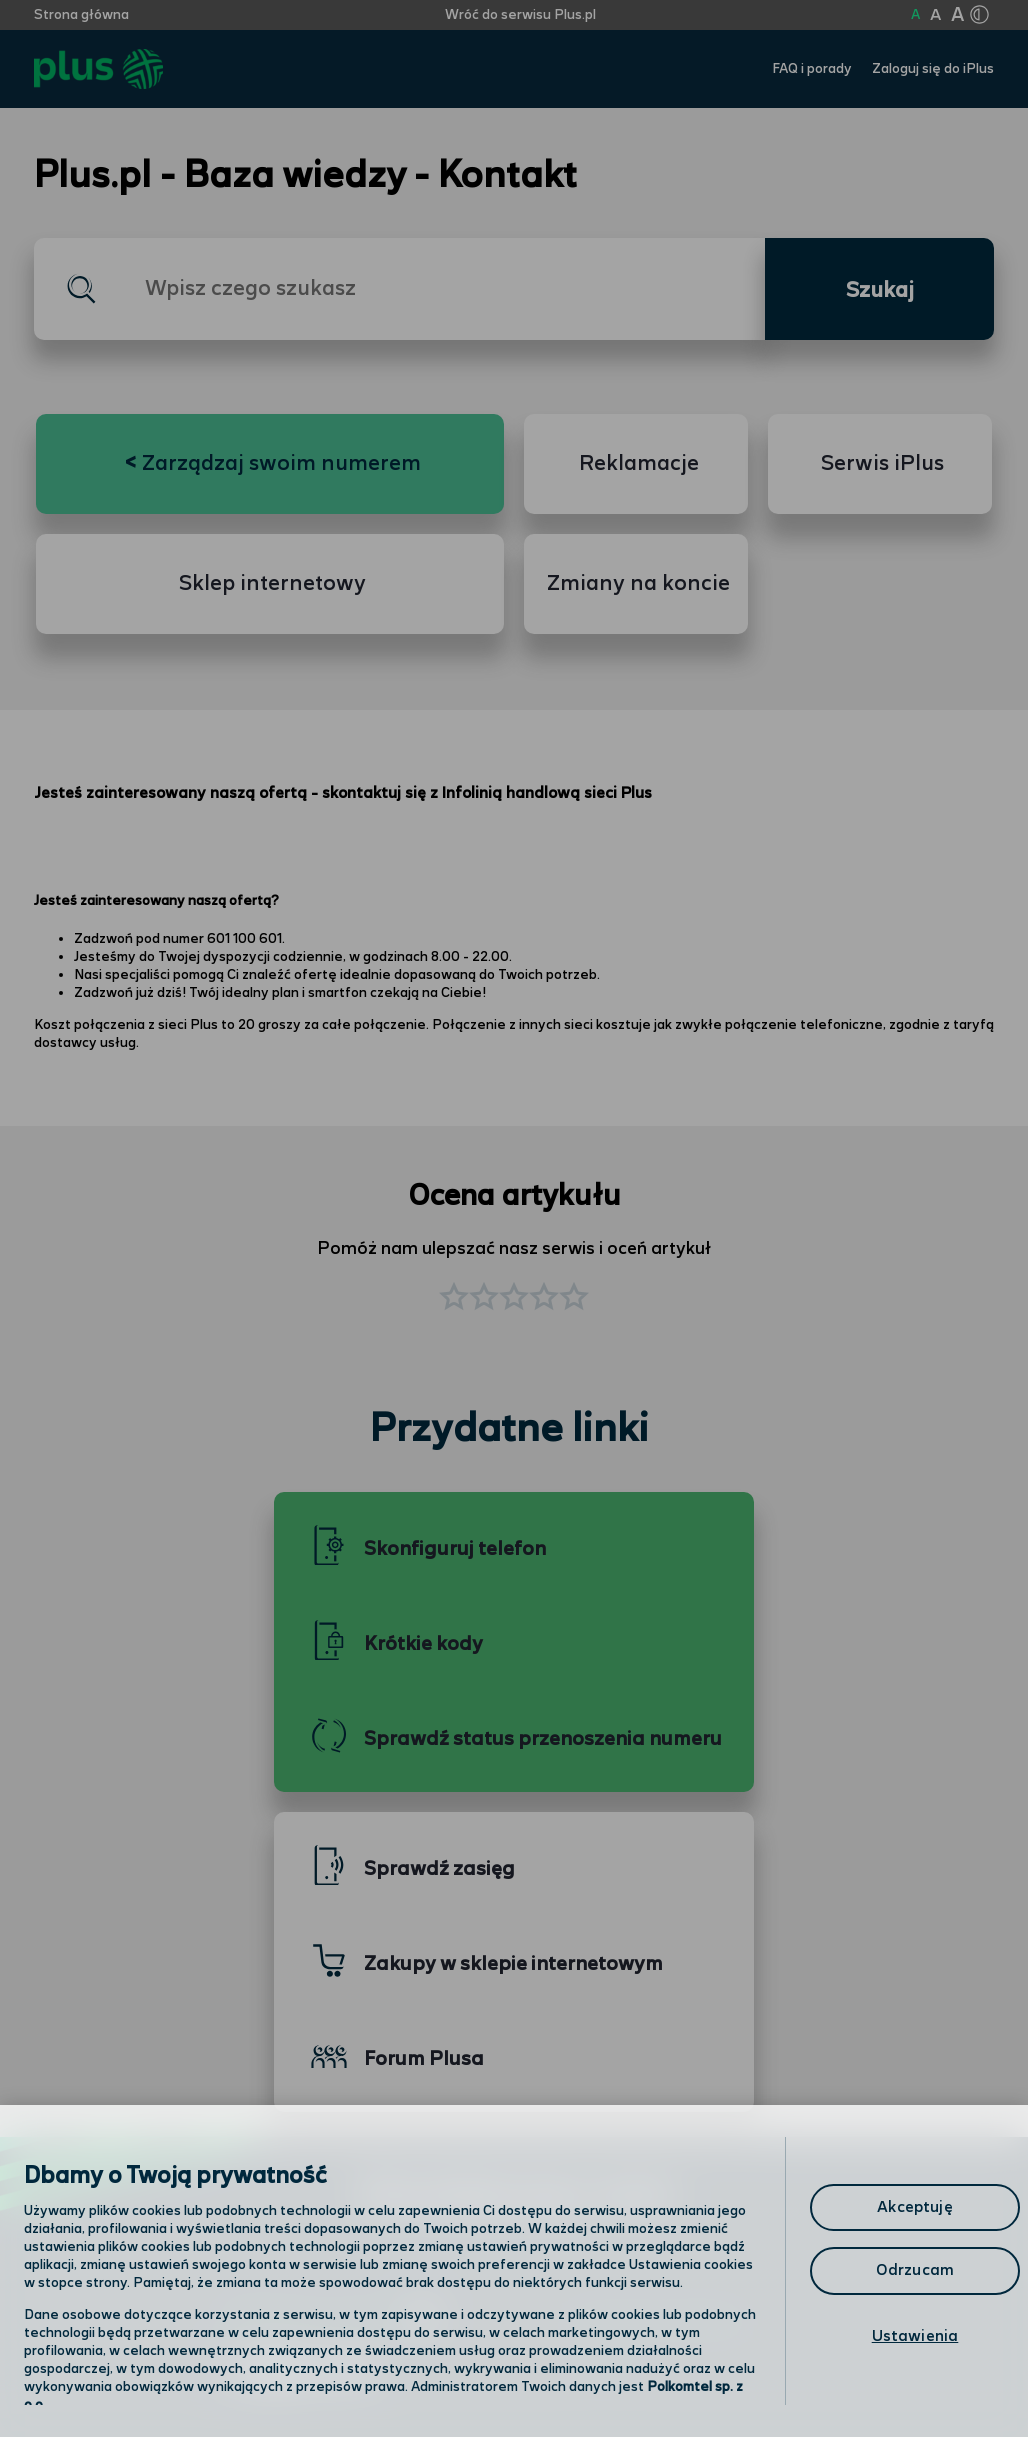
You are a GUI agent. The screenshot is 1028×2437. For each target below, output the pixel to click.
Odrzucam (915, 2270)
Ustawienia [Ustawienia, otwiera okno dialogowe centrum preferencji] (915, 2336)
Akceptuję (914, 2207)
